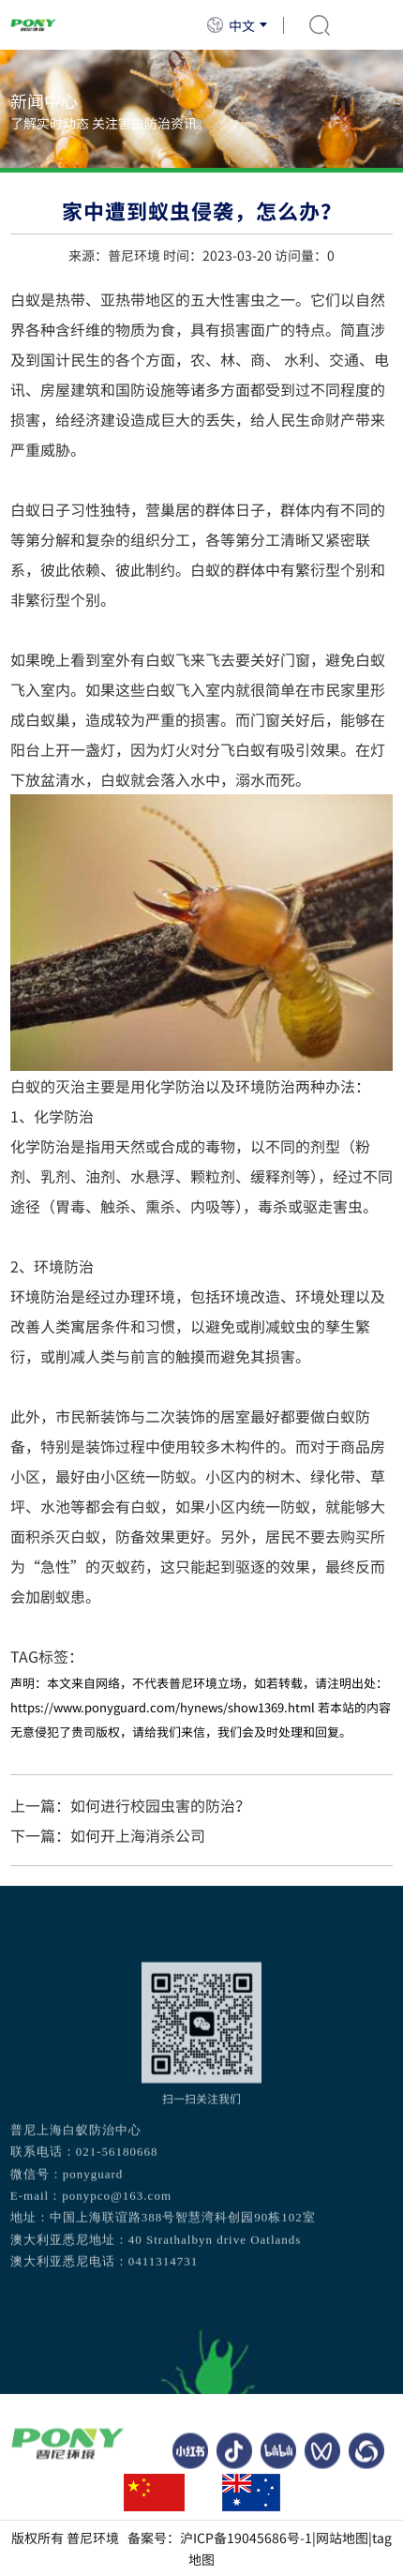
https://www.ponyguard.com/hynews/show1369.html (162, 1707)
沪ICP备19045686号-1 (246, 2537)
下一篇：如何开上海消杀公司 (107, 1835)
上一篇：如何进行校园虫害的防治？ (130, 1805)
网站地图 (342, 2537)
